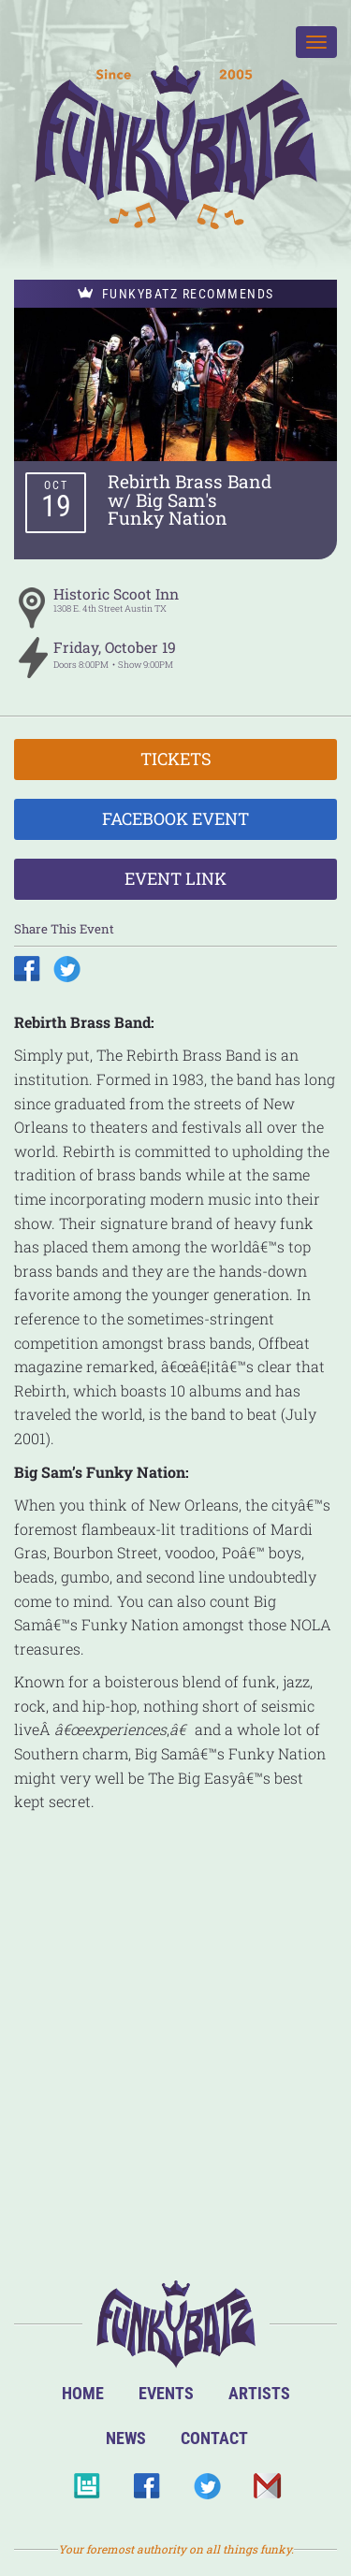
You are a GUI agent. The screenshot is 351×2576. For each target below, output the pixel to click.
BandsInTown (86, 2491)
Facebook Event (175, 818)
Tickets (176, 758)
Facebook (146, 2491)
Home (83, 2393)
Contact (214, 2438)
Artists (259, 2393)
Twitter (206, 2491)
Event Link (175, 878)
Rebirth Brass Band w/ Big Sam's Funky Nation (189, 499)
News (126, 2438)
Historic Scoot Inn (116, 594)
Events (166, 2393)
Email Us (266, 2491)
